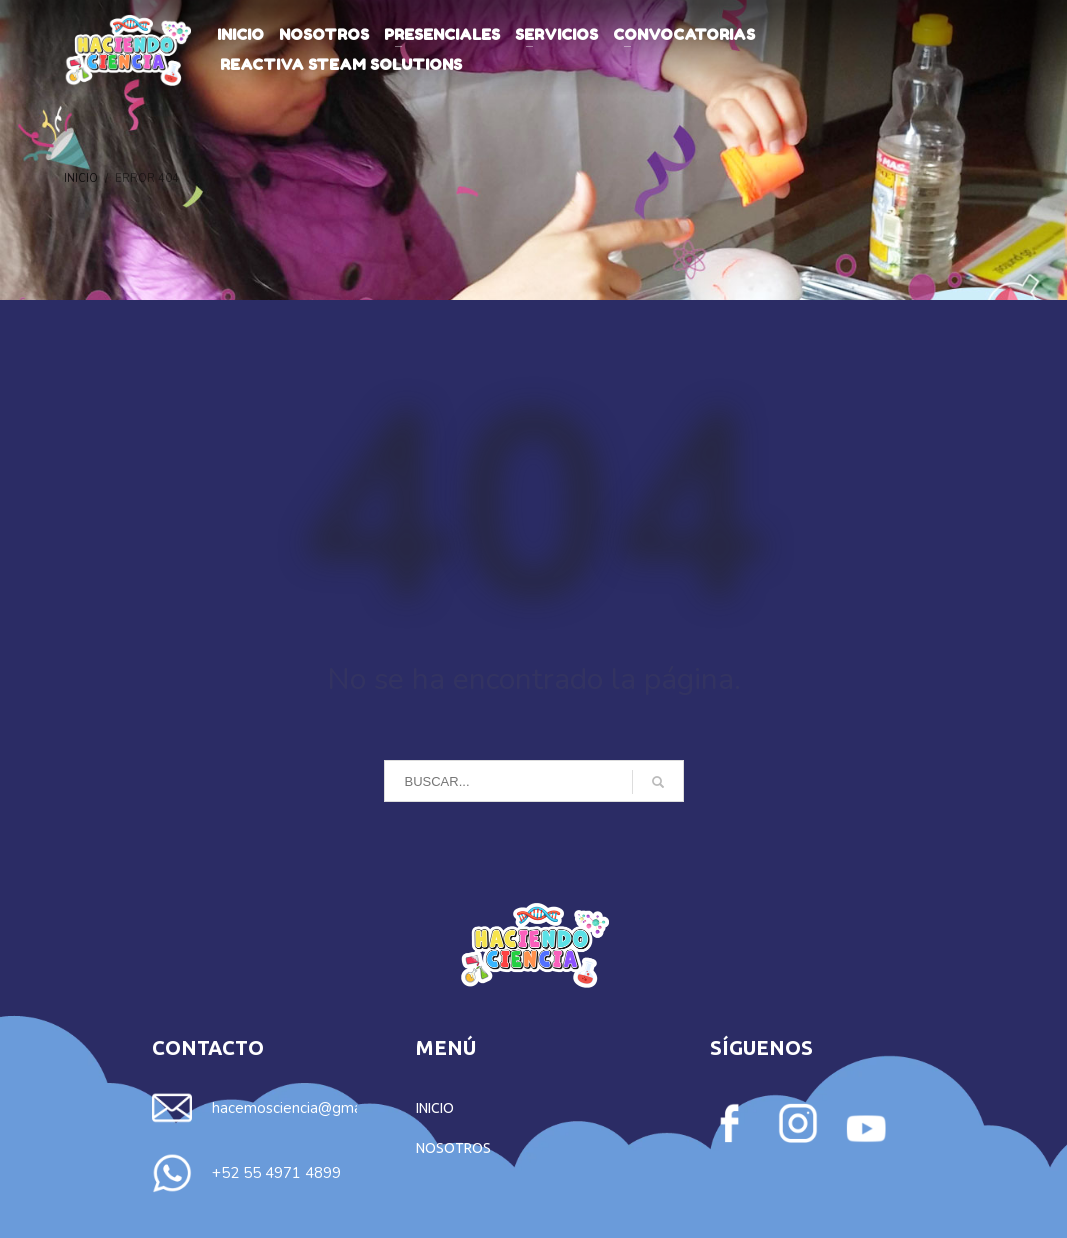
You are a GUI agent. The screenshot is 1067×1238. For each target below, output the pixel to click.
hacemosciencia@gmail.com (306, 1108)
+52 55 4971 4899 (276, 1173)
